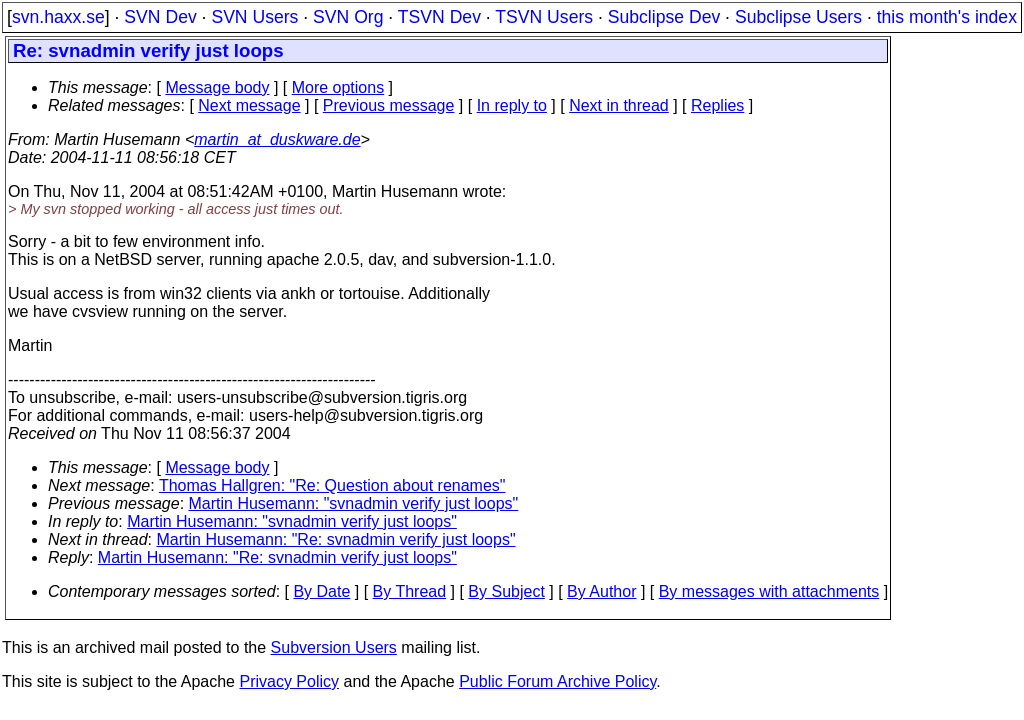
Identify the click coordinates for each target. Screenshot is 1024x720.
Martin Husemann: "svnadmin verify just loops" (354, 503)
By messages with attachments (769, 591)
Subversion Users (334, 647)
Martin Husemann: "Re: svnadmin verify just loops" (336, 539)
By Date (321, 591)
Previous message (389, 105)
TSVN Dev (439, 17)
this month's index (947, 17)
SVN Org (348, 17)
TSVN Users (544, 17)
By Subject (506, 591)
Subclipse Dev (664, 17)
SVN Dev (160, 17)
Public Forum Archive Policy (557, 681)
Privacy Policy (289, 681)
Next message (249, 105)
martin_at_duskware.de (277, 139)
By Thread (410, 591)
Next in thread (619, 105)
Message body (217, 87)
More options (338, 87)
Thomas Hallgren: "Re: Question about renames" (332, 485)
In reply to (512, 105)
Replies (717, 105)
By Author (601, 591)
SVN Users (254, 17)
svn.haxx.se (58, 17)
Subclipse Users (798, 17)
